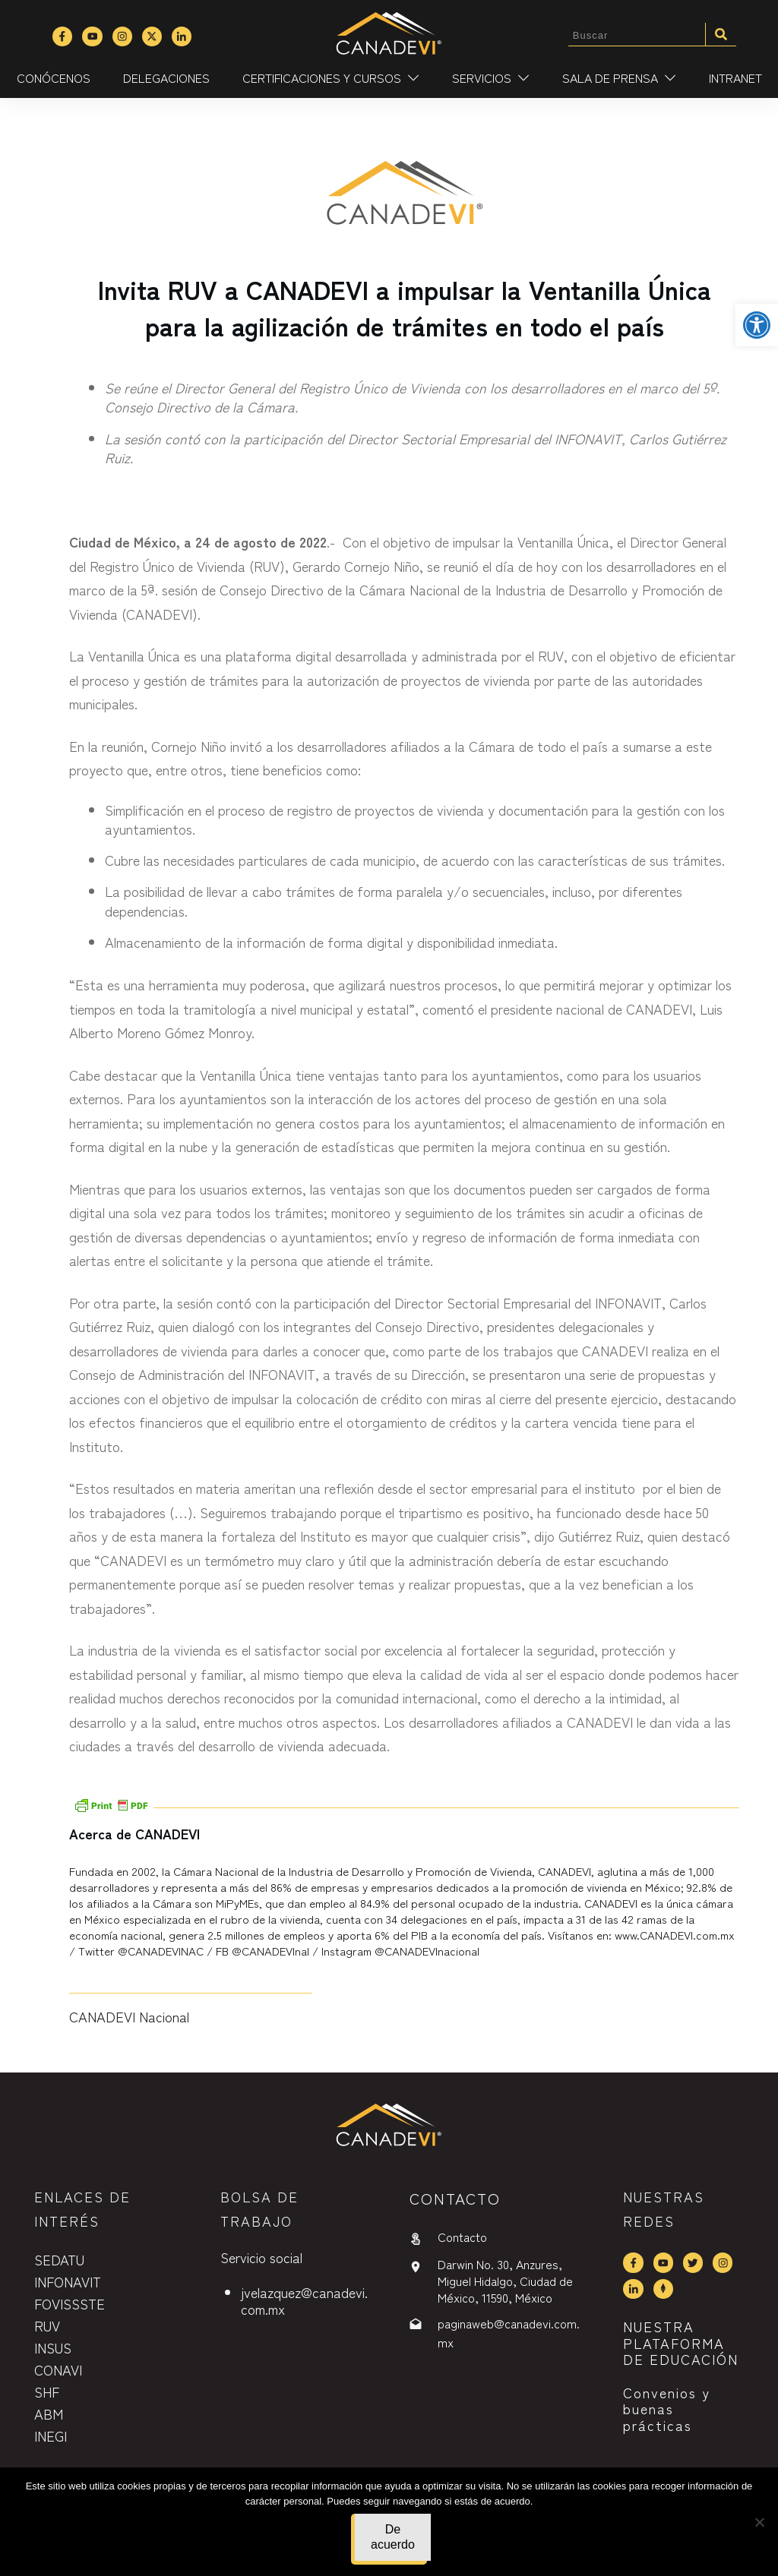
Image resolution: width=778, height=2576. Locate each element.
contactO (455, 2198)
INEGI (50, 2435)
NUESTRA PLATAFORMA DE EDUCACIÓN (680, 2342)
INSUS (52, 2347)
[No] (759, 2522)
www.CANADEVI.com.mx (675, 1935)
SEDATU (59, 2259)
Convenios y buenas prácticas (666, 2408)
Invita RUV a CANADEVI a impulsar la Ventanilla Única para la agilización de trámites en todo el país (404, 307)
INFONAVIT (67, 2281)
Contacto (462, 2236)
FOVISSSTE (69, 2303)
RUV (47, 2325)
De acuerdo (393, 2537)
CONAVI (58, 2369)
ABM (48, 2413)
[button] (756, 325)
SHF (46, 2391)
